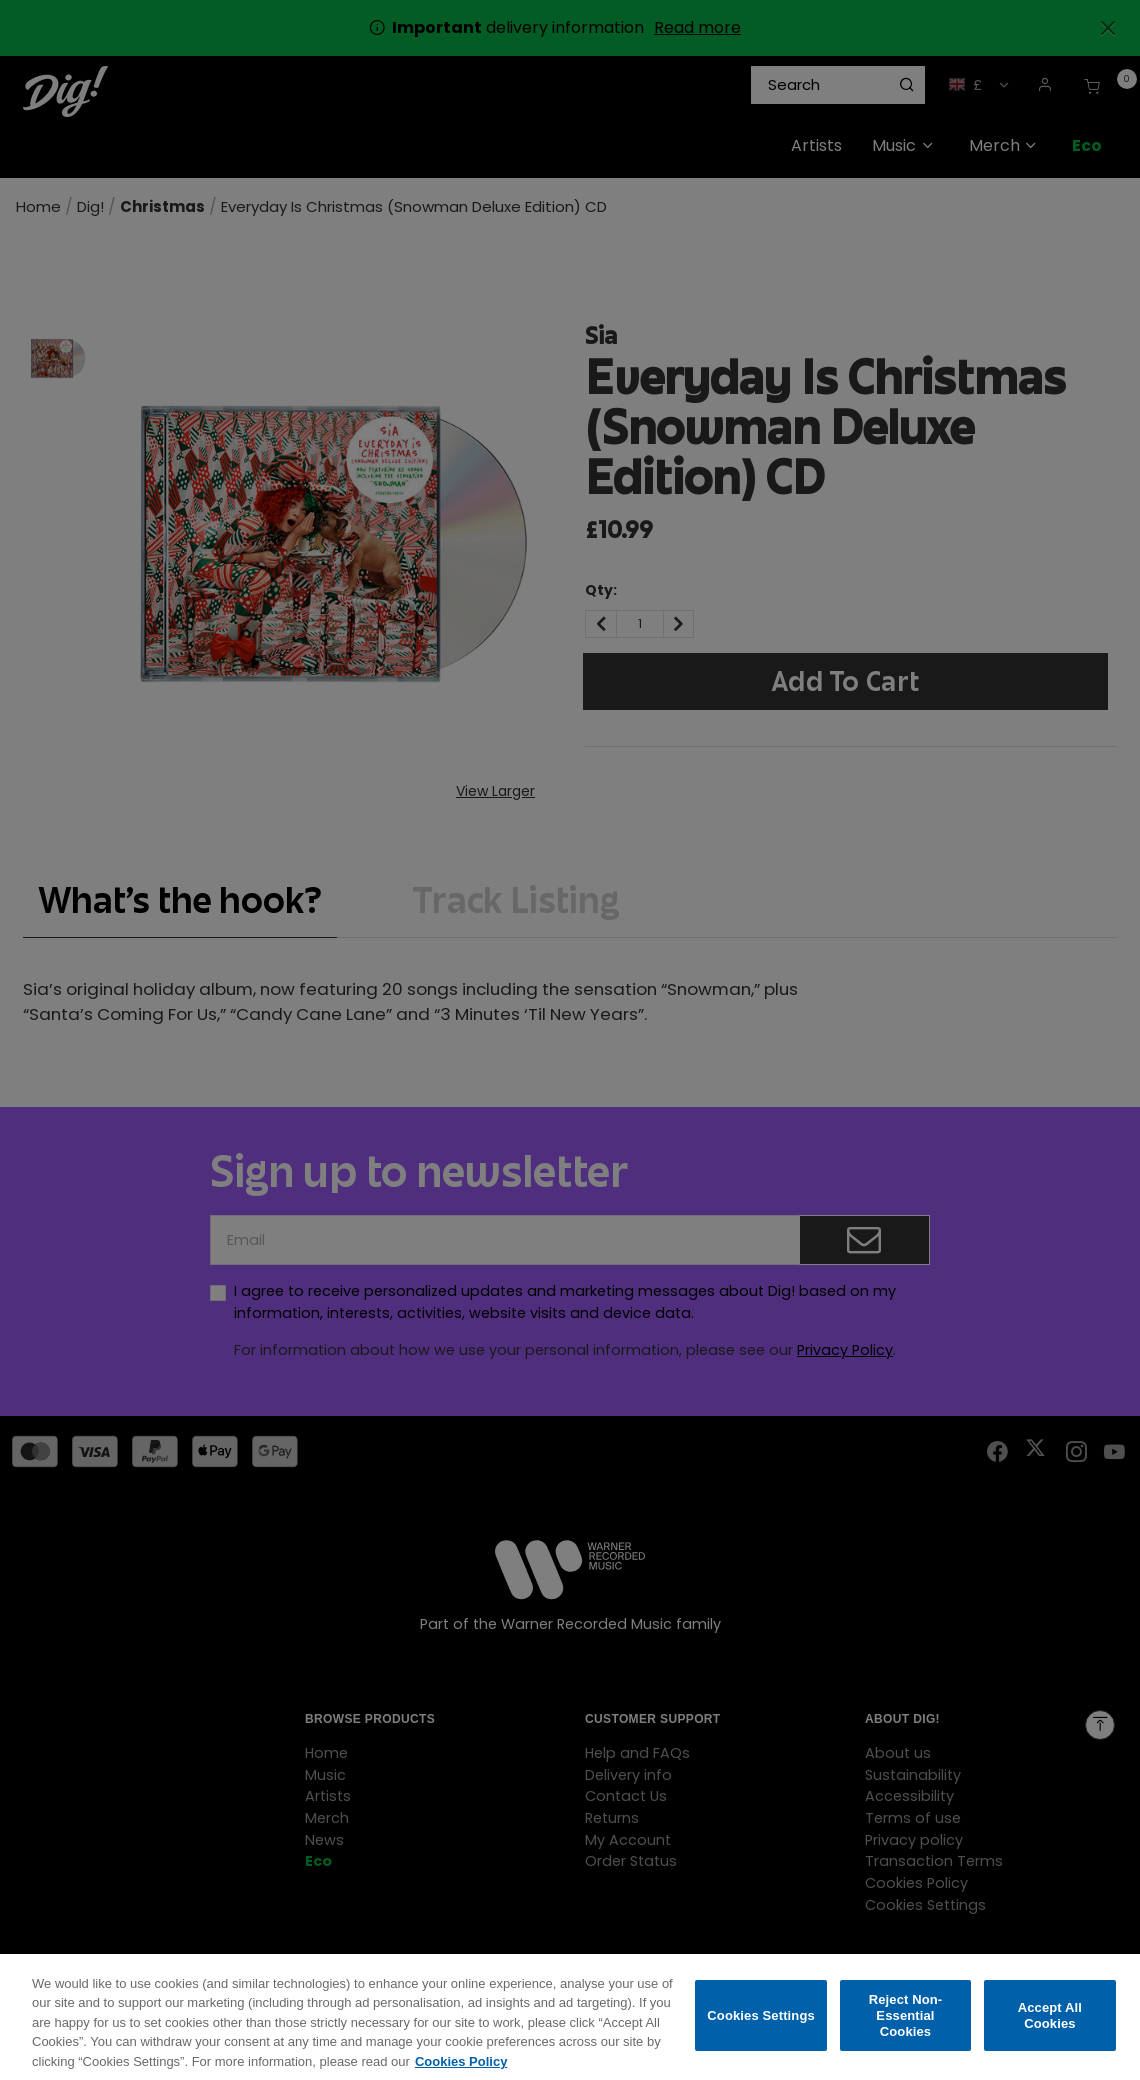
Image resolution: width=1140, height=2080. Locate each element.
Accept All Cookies (1050, 2027)
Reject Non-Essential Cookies (906, 2027)
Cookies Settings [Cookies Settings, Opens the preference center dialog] (761, 2027)
